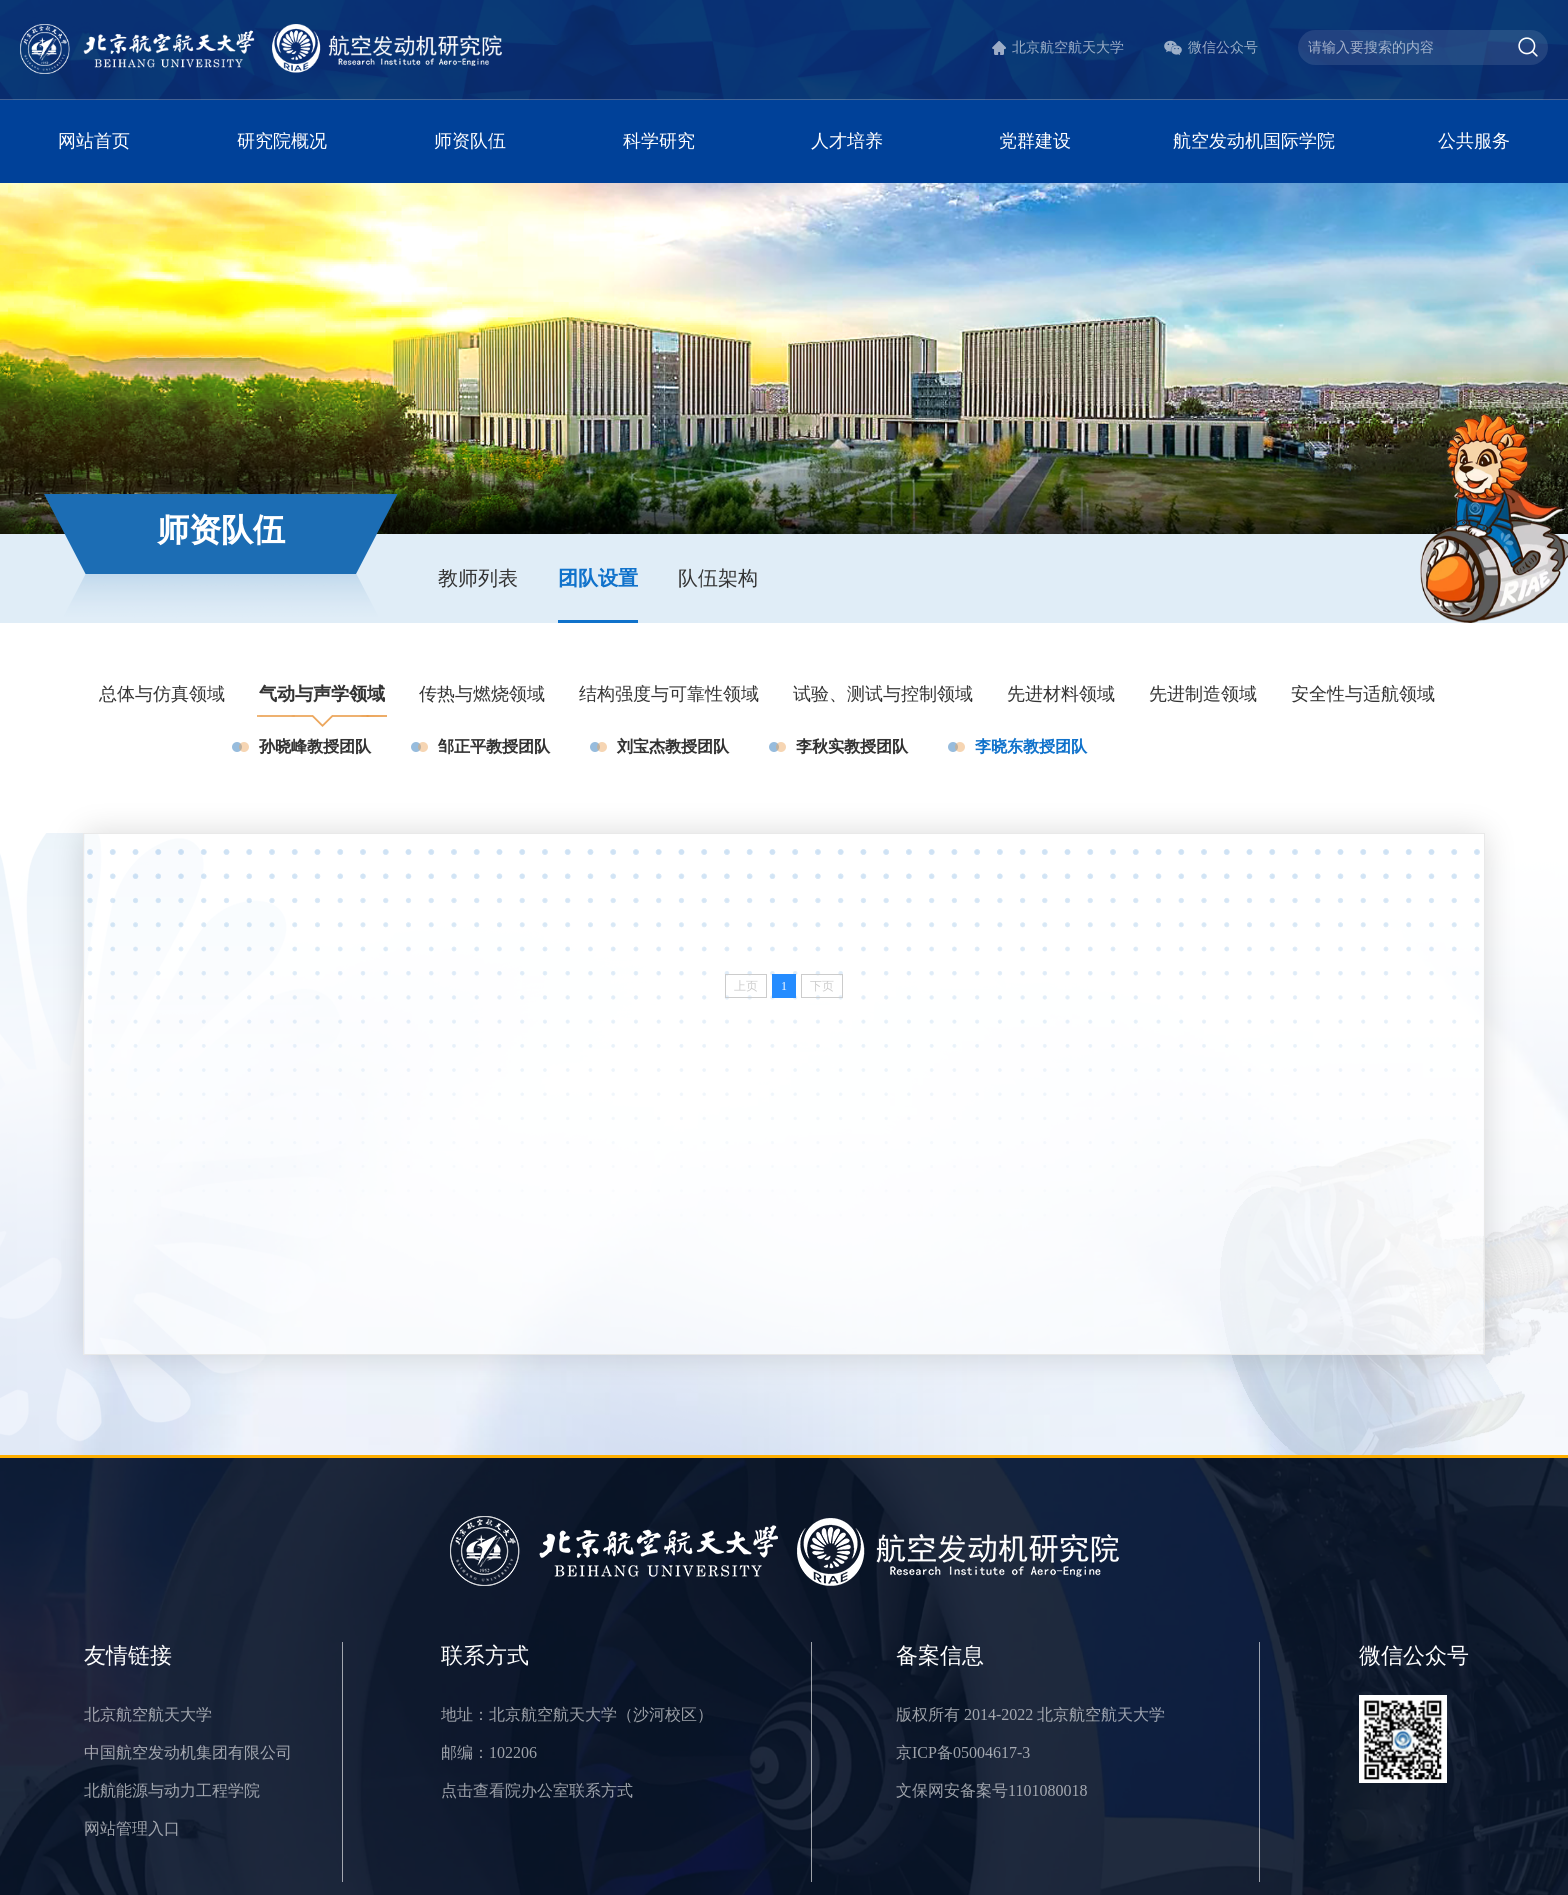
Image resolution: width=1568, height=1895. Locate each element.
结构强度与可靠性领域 (669, 694)
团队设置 (598, 578)
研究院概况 (282, 141)
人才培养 (847, 141)
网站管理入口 (132, 1828)
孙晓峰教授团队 (315, 746)
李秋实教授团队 (852, 746)
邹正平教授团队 (494, 746)
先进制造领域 (1203, 694)
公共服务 (1474, 141)
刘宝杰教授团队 (673, 746)
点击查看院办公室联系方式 (537, 1790)
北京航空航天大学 (1068, 47)
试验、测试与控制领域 (883, 694)
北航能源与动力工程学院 (172, 1790)
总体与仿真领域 (162, 694)
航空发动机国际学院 (1254, 141)
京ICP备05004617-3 (963, 1752)
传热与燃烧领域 (482, 694)
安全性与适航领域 (1363, 694)
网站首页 (94, 141)
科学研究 (659, 141)
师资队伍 (470, 141)
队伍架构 (718, 578)
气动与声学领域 (322, 694)
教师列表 (478, 578)
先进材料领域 (1061, 694)
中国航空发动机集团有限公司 (188, 1752)
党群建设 (1035, 141)
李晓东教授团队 (1031, 746)
